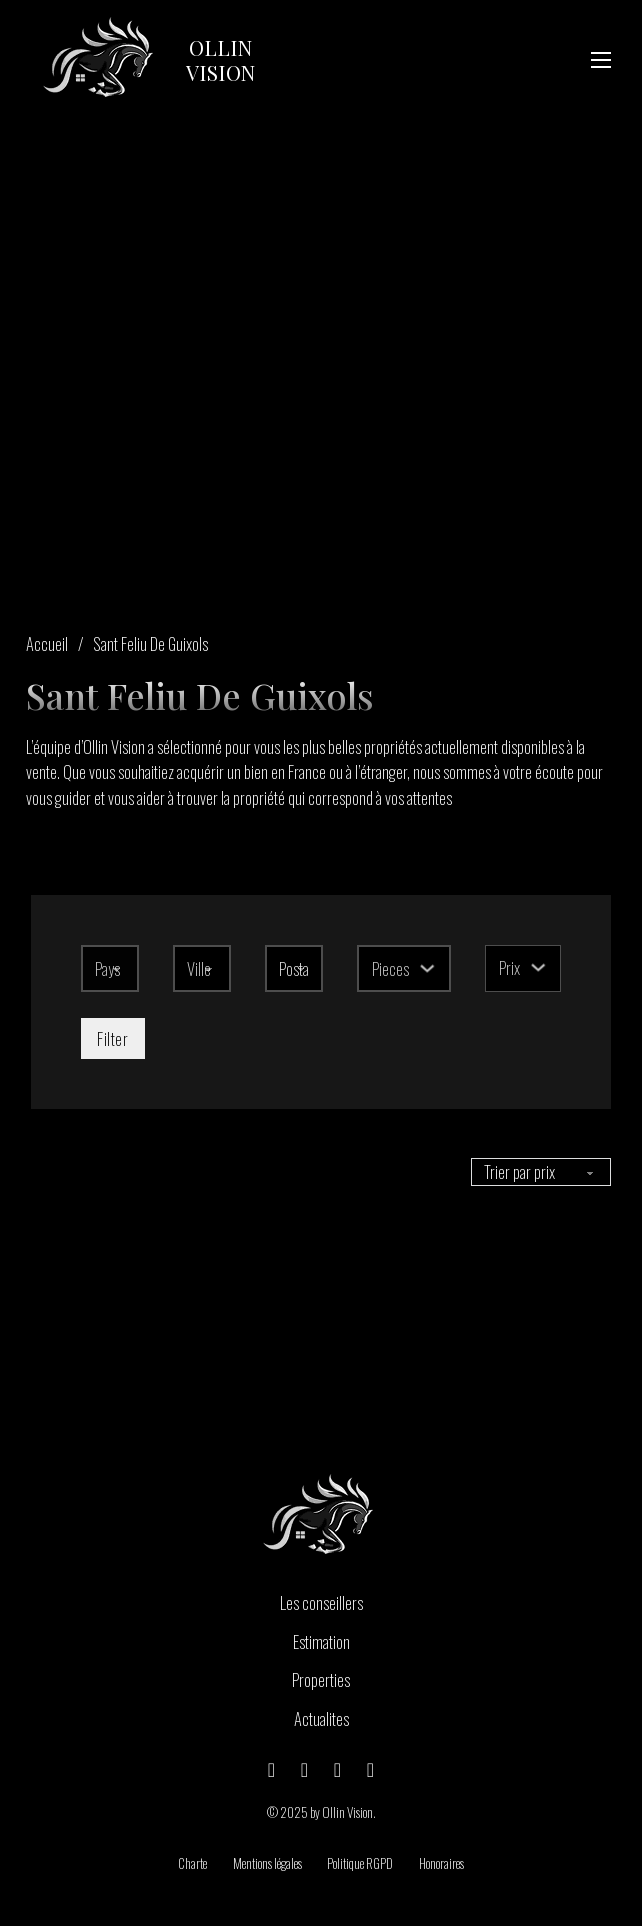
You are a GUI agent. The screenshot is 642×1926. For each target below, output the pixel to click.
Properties (321, 1679)
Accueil (47, 643)
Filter (112, 1038)
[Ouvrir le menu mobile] (601, 60)
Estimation (321, 1641)
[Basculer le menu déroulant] (427, 968)
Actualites (321, 1718)
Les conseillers (321, 1602)
